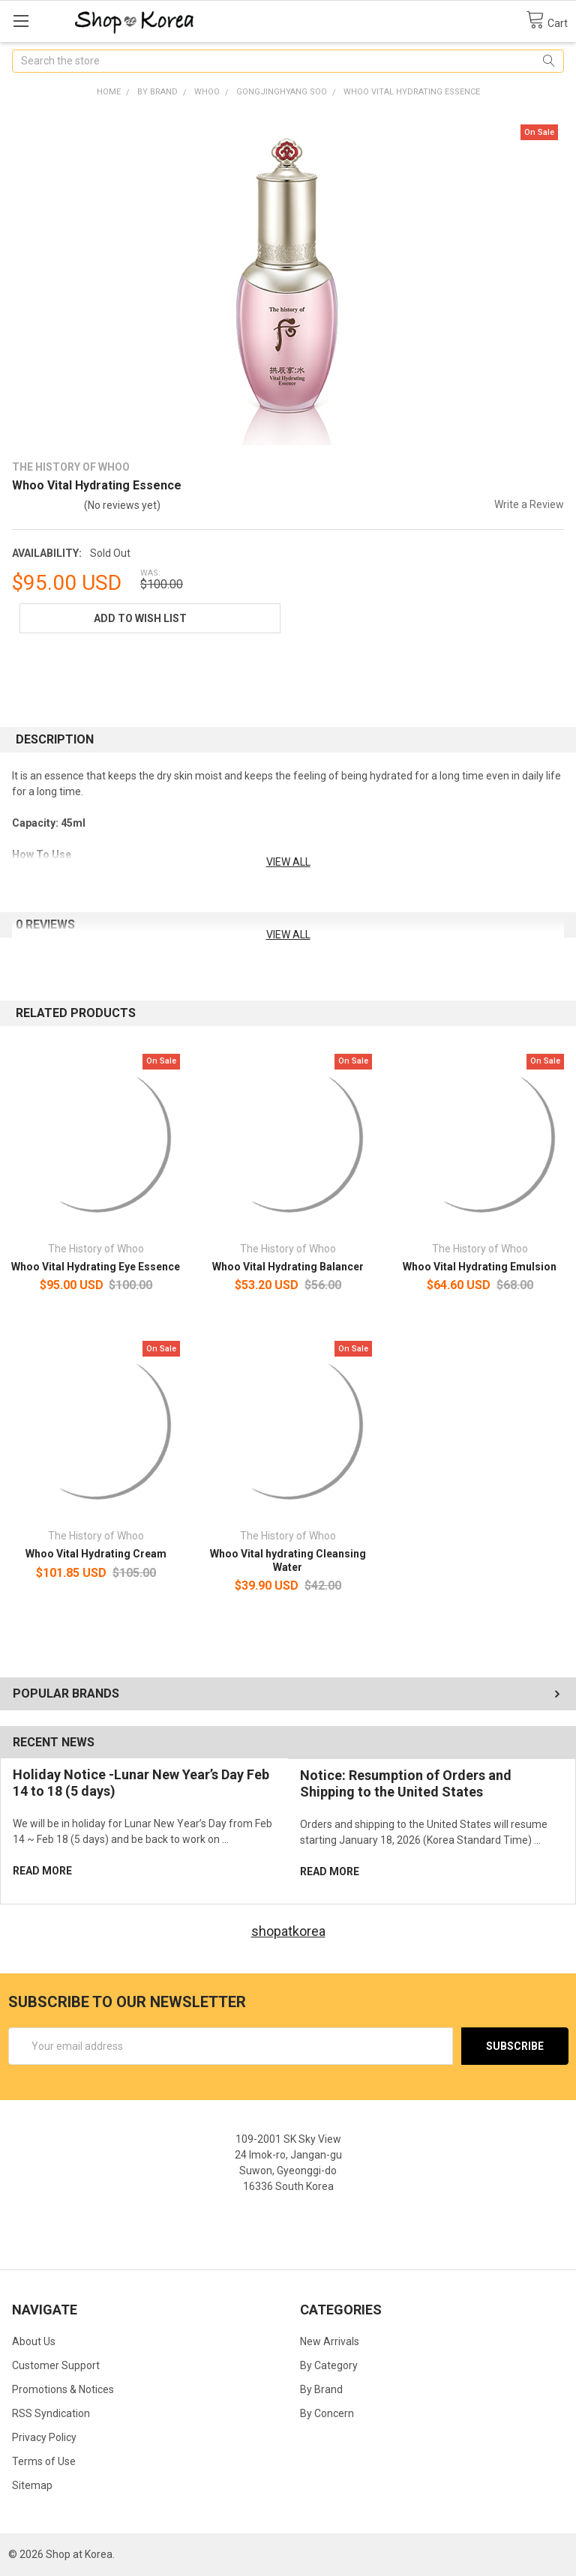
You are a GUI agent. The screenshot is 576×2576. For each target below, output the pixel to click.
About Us (34, 2341)
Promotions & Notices (63, 2389)
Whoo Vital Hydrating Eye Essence (95, 1267)
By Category (329, 2365)
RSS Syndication (51, 2413)
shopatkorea (288, 1931)
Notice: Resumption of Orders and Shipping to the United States (406, 1783)
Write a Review (529, 504)
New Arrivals (329, 2341)
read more (42, 1871)
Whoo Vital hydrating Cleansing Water (288, 1560)
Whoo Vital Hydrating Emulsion (479, 1267)
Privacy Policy (44, 2437)
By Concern (327, 2413)
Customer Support (56, 2365)
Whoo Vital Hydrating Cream (96, 1554)
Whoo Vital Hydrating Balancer (288, 1267)
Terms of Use (44, 2461)
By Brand (321, 2389)
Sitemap (32, 2485)
